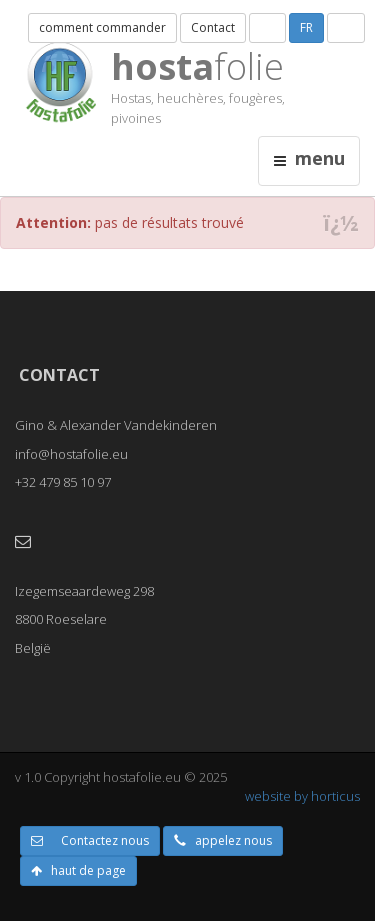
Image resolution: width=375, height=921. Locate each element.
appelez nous (223, 840)
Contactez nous (90, 840)
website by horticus (302, 796)
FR (306, 27)
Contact (213, 27)
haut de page (78, 870)
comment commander (102, 27)
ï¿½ (341, 223)
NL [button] (267, 27)
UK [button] (346, 27)
